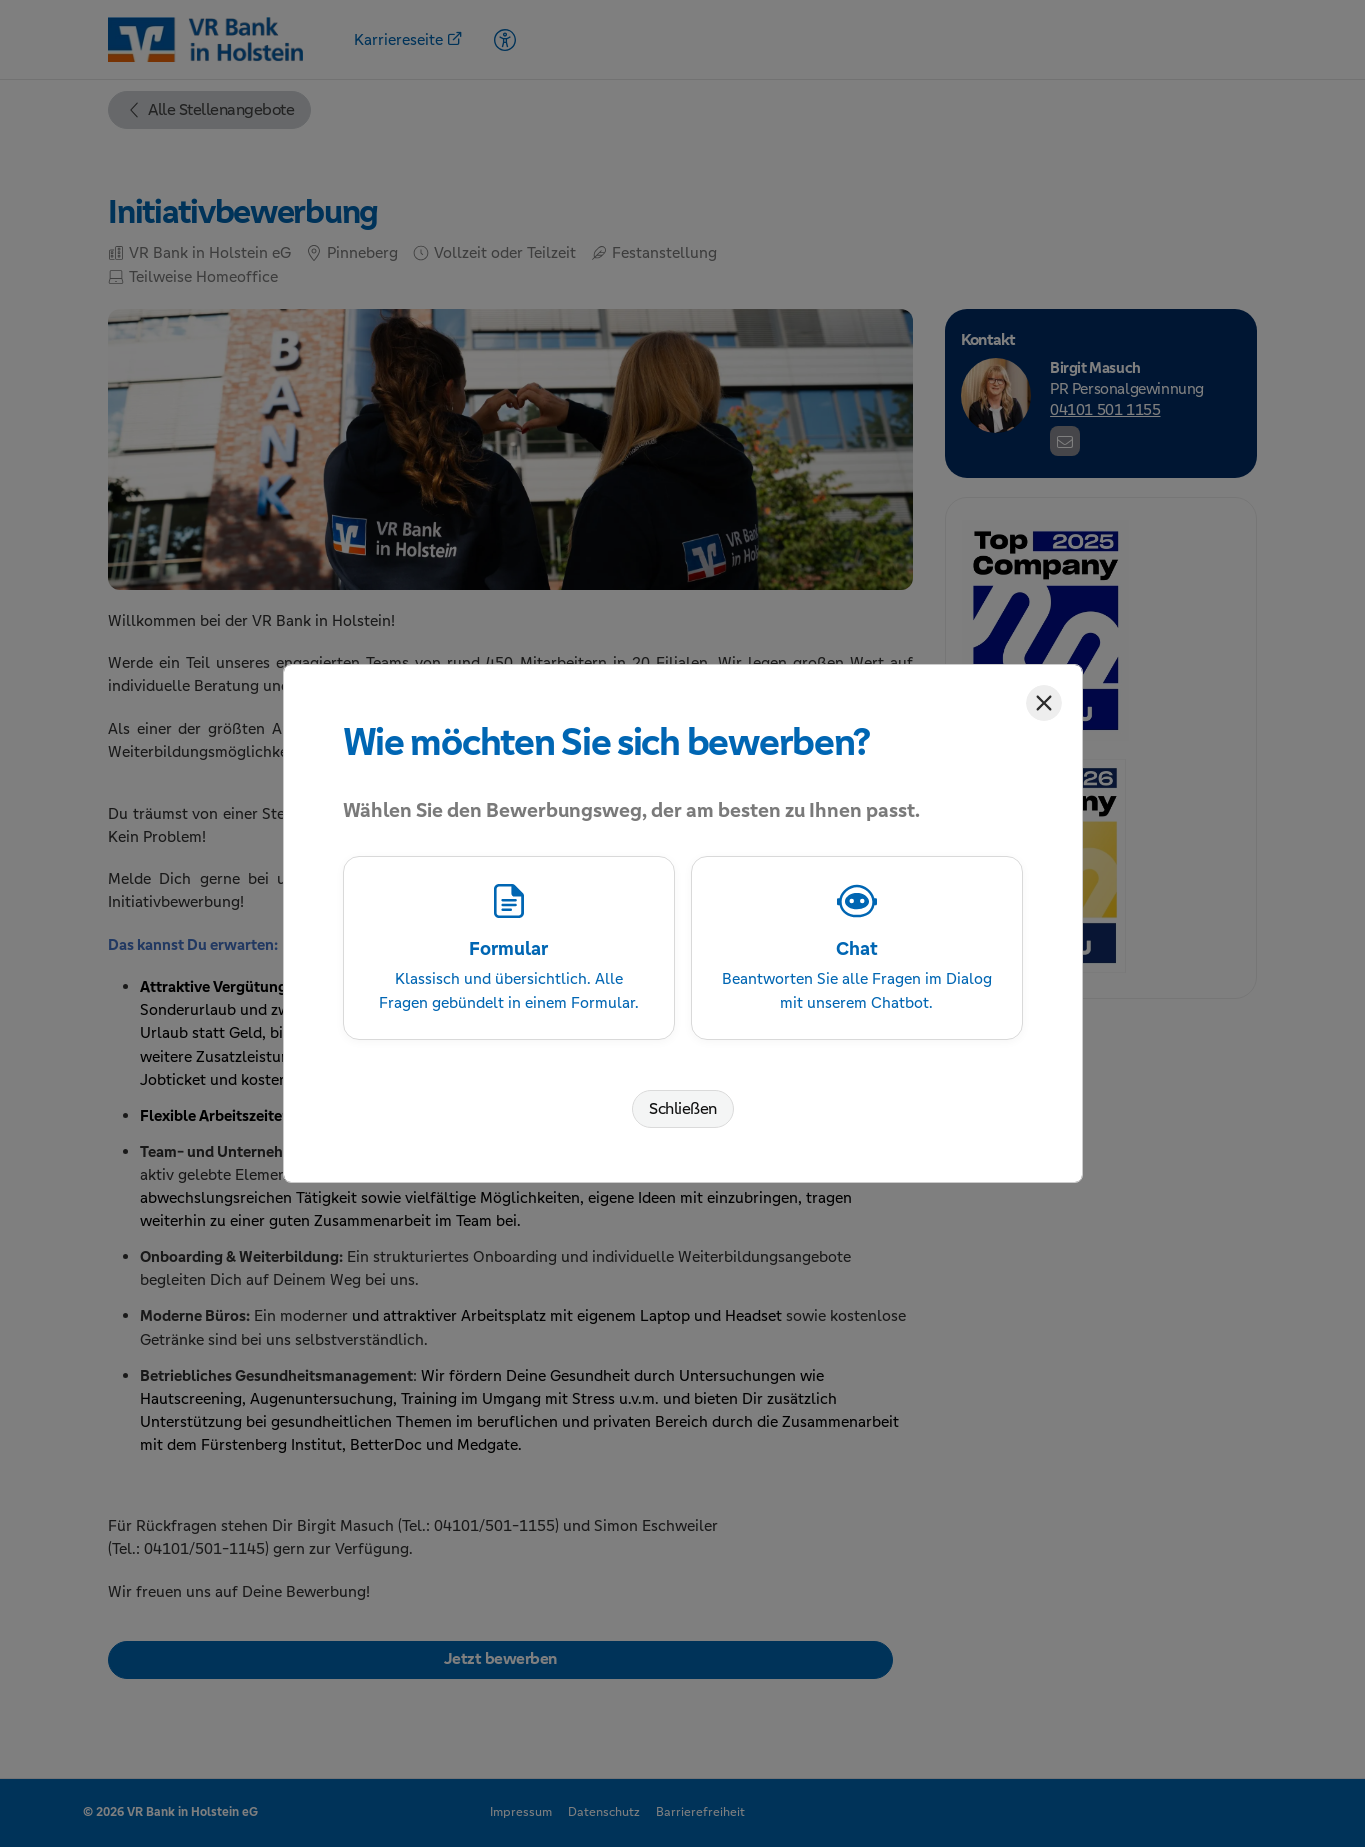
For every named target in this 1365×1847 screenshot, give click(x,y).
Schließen (683, 1109)
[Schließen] (1044, 703)
